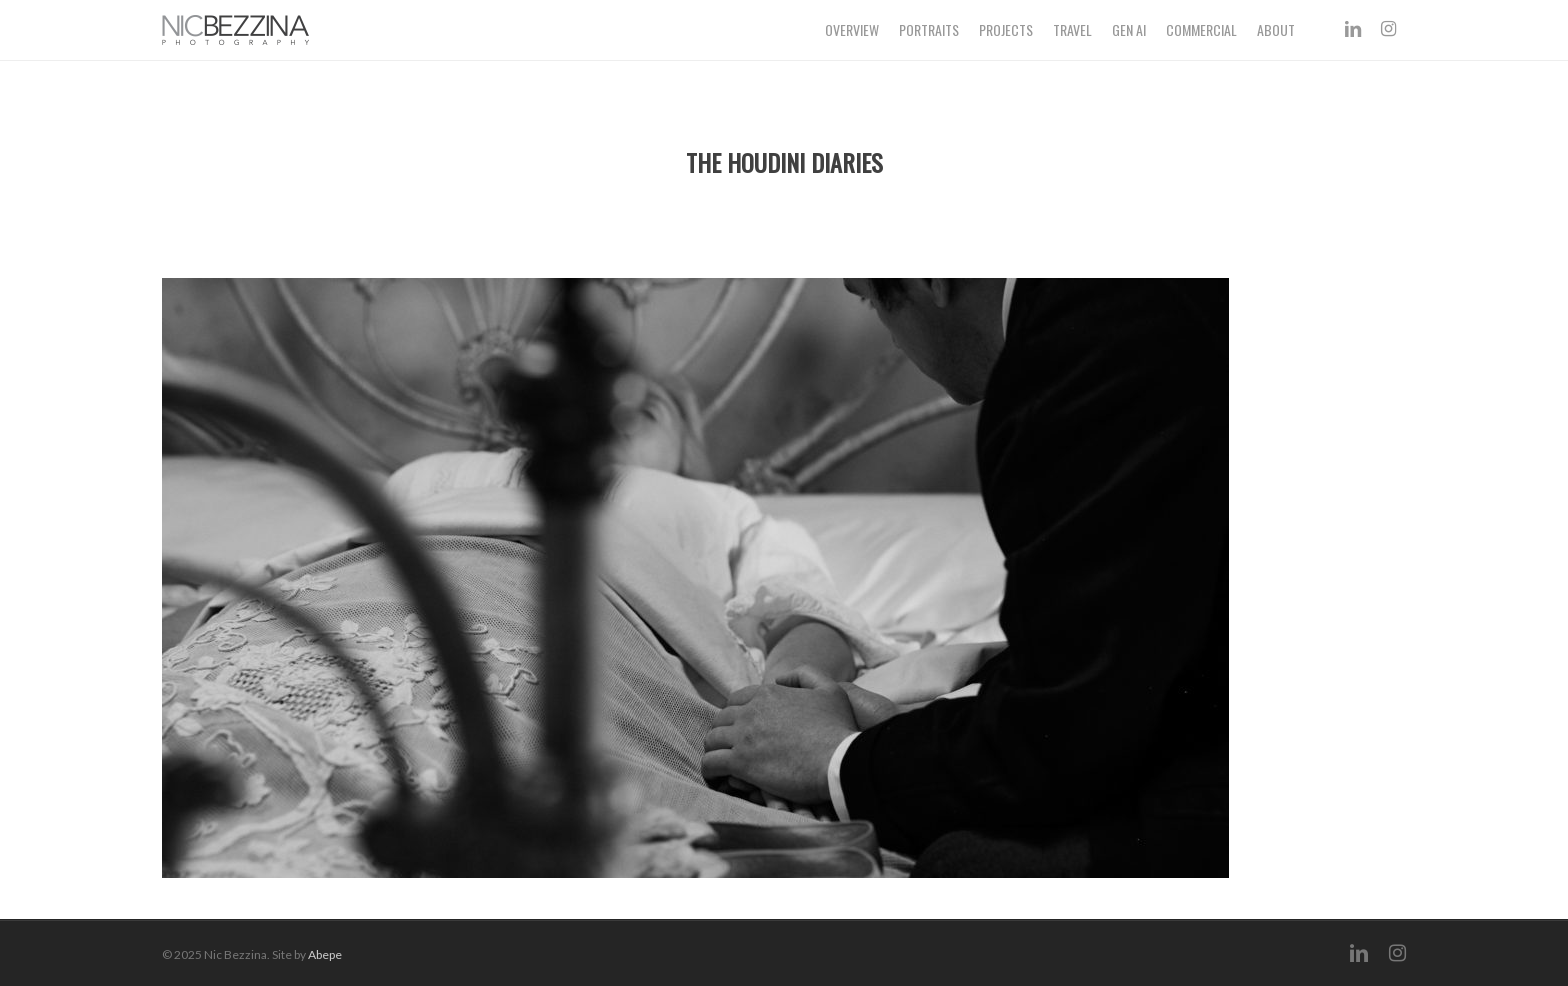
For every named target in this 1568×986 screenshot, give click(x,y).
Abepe (325, 954)
